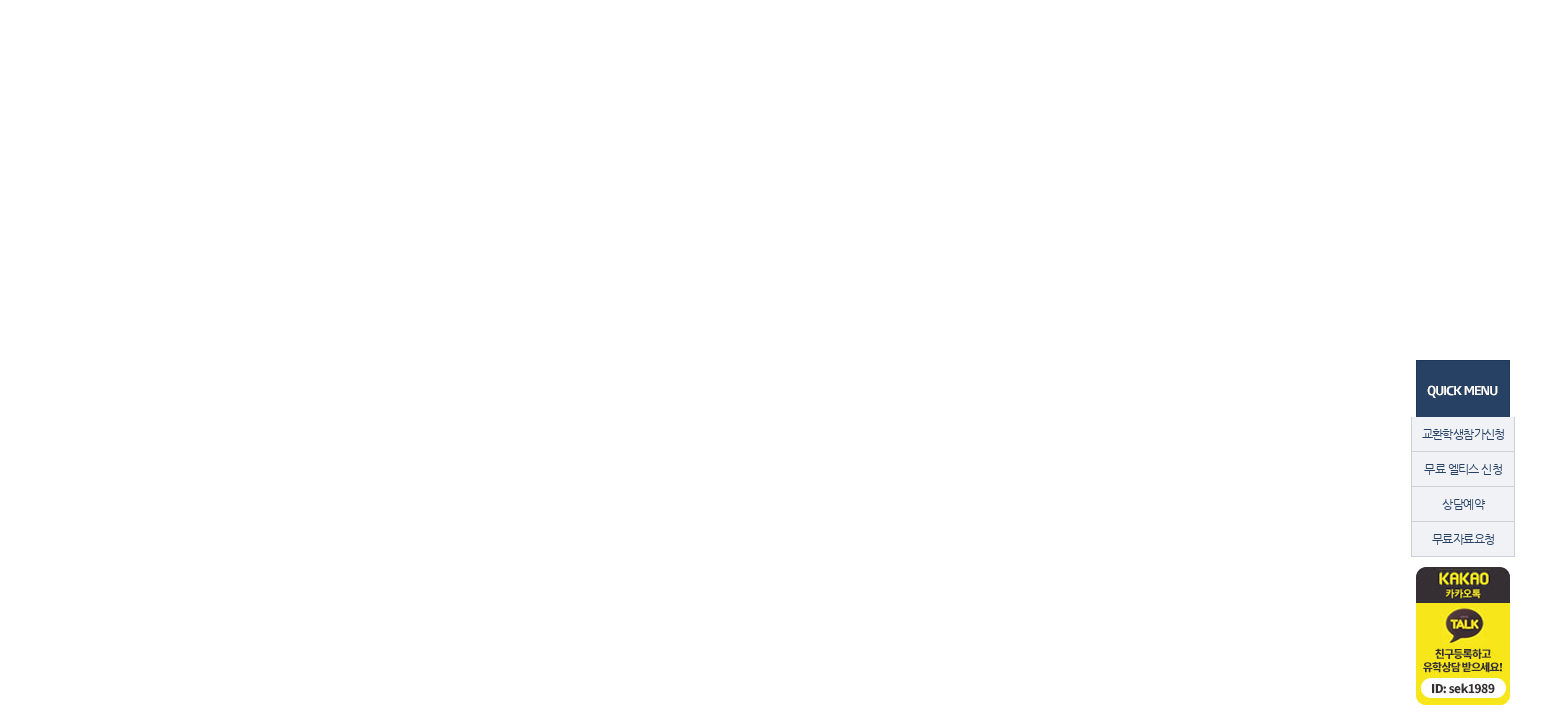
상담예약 (1463, 504)
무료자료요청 (1463, 539)
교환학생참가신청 (1463, 434)
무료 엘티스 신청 (1463, 469)
